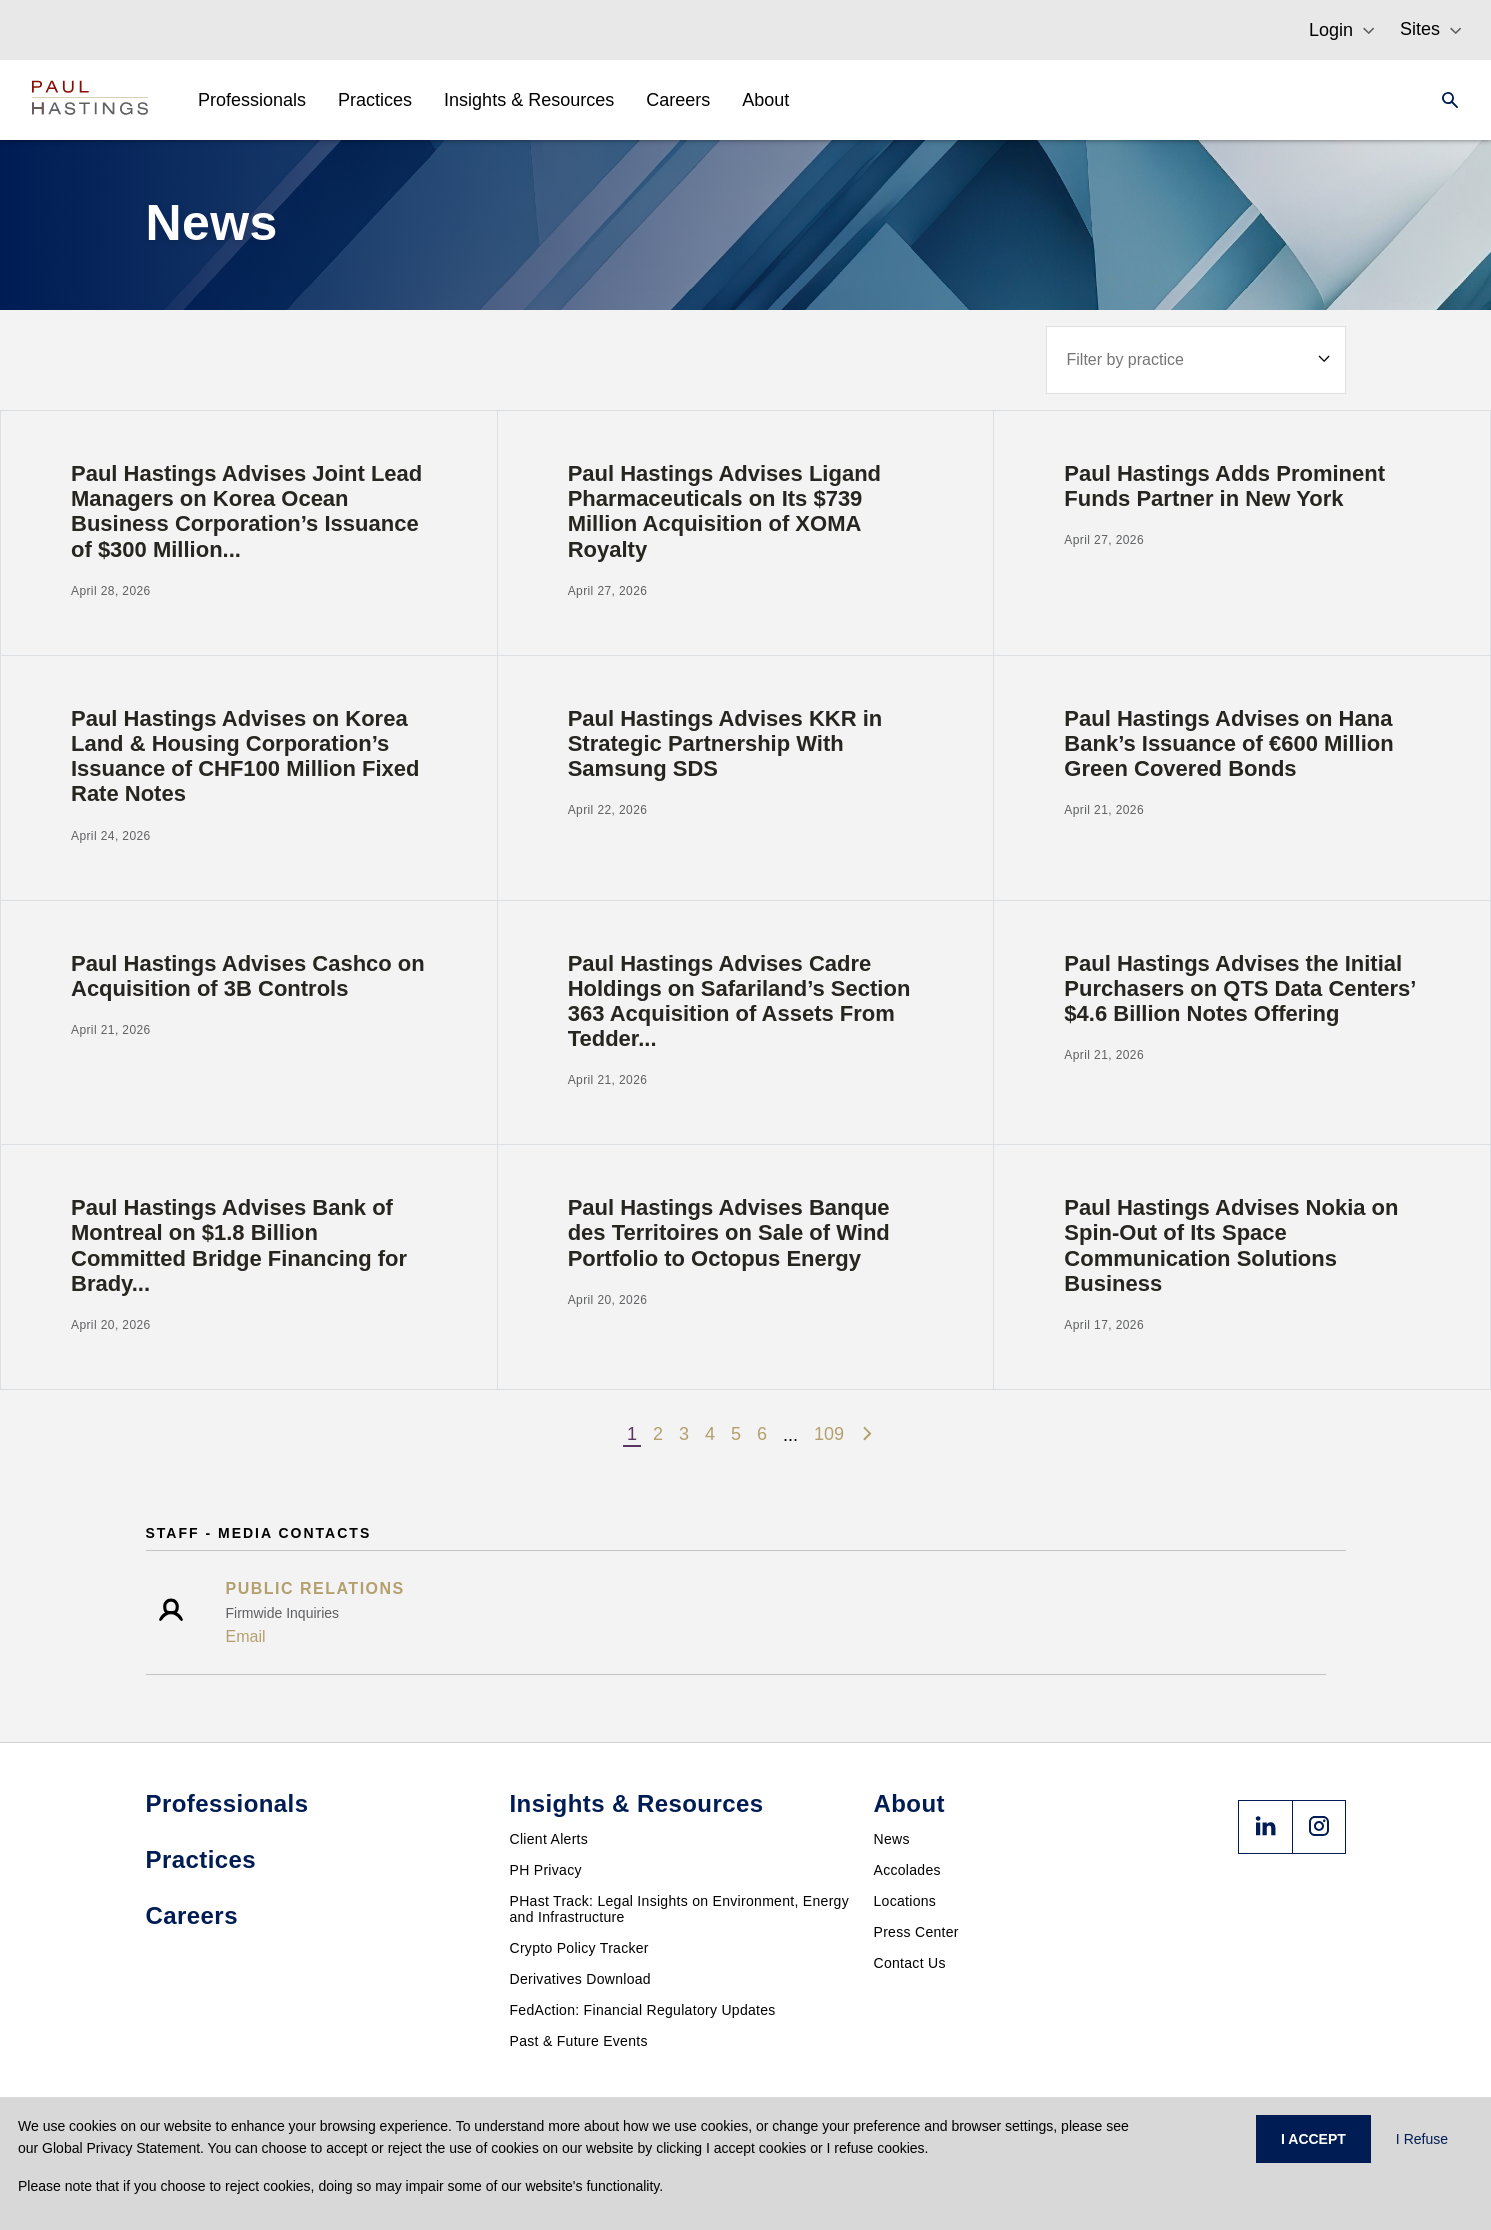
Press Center (916, 1932)
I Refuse (1422, 2139)
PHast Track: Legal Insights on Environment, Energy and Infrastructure (680, 1909)
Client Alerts (549, 1839)
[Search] (1444, 100)
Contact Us (910, 1963)
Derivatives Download (580, 1979)
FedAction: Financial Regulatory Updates (643, 2010)
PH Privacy (546, 1870)
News (892, 1839)
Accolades (907, 1870)
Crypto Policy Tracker (579, 1948)
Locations (905, 1901)
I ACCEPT (1313, 2139)
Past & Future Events (579, 2041)
